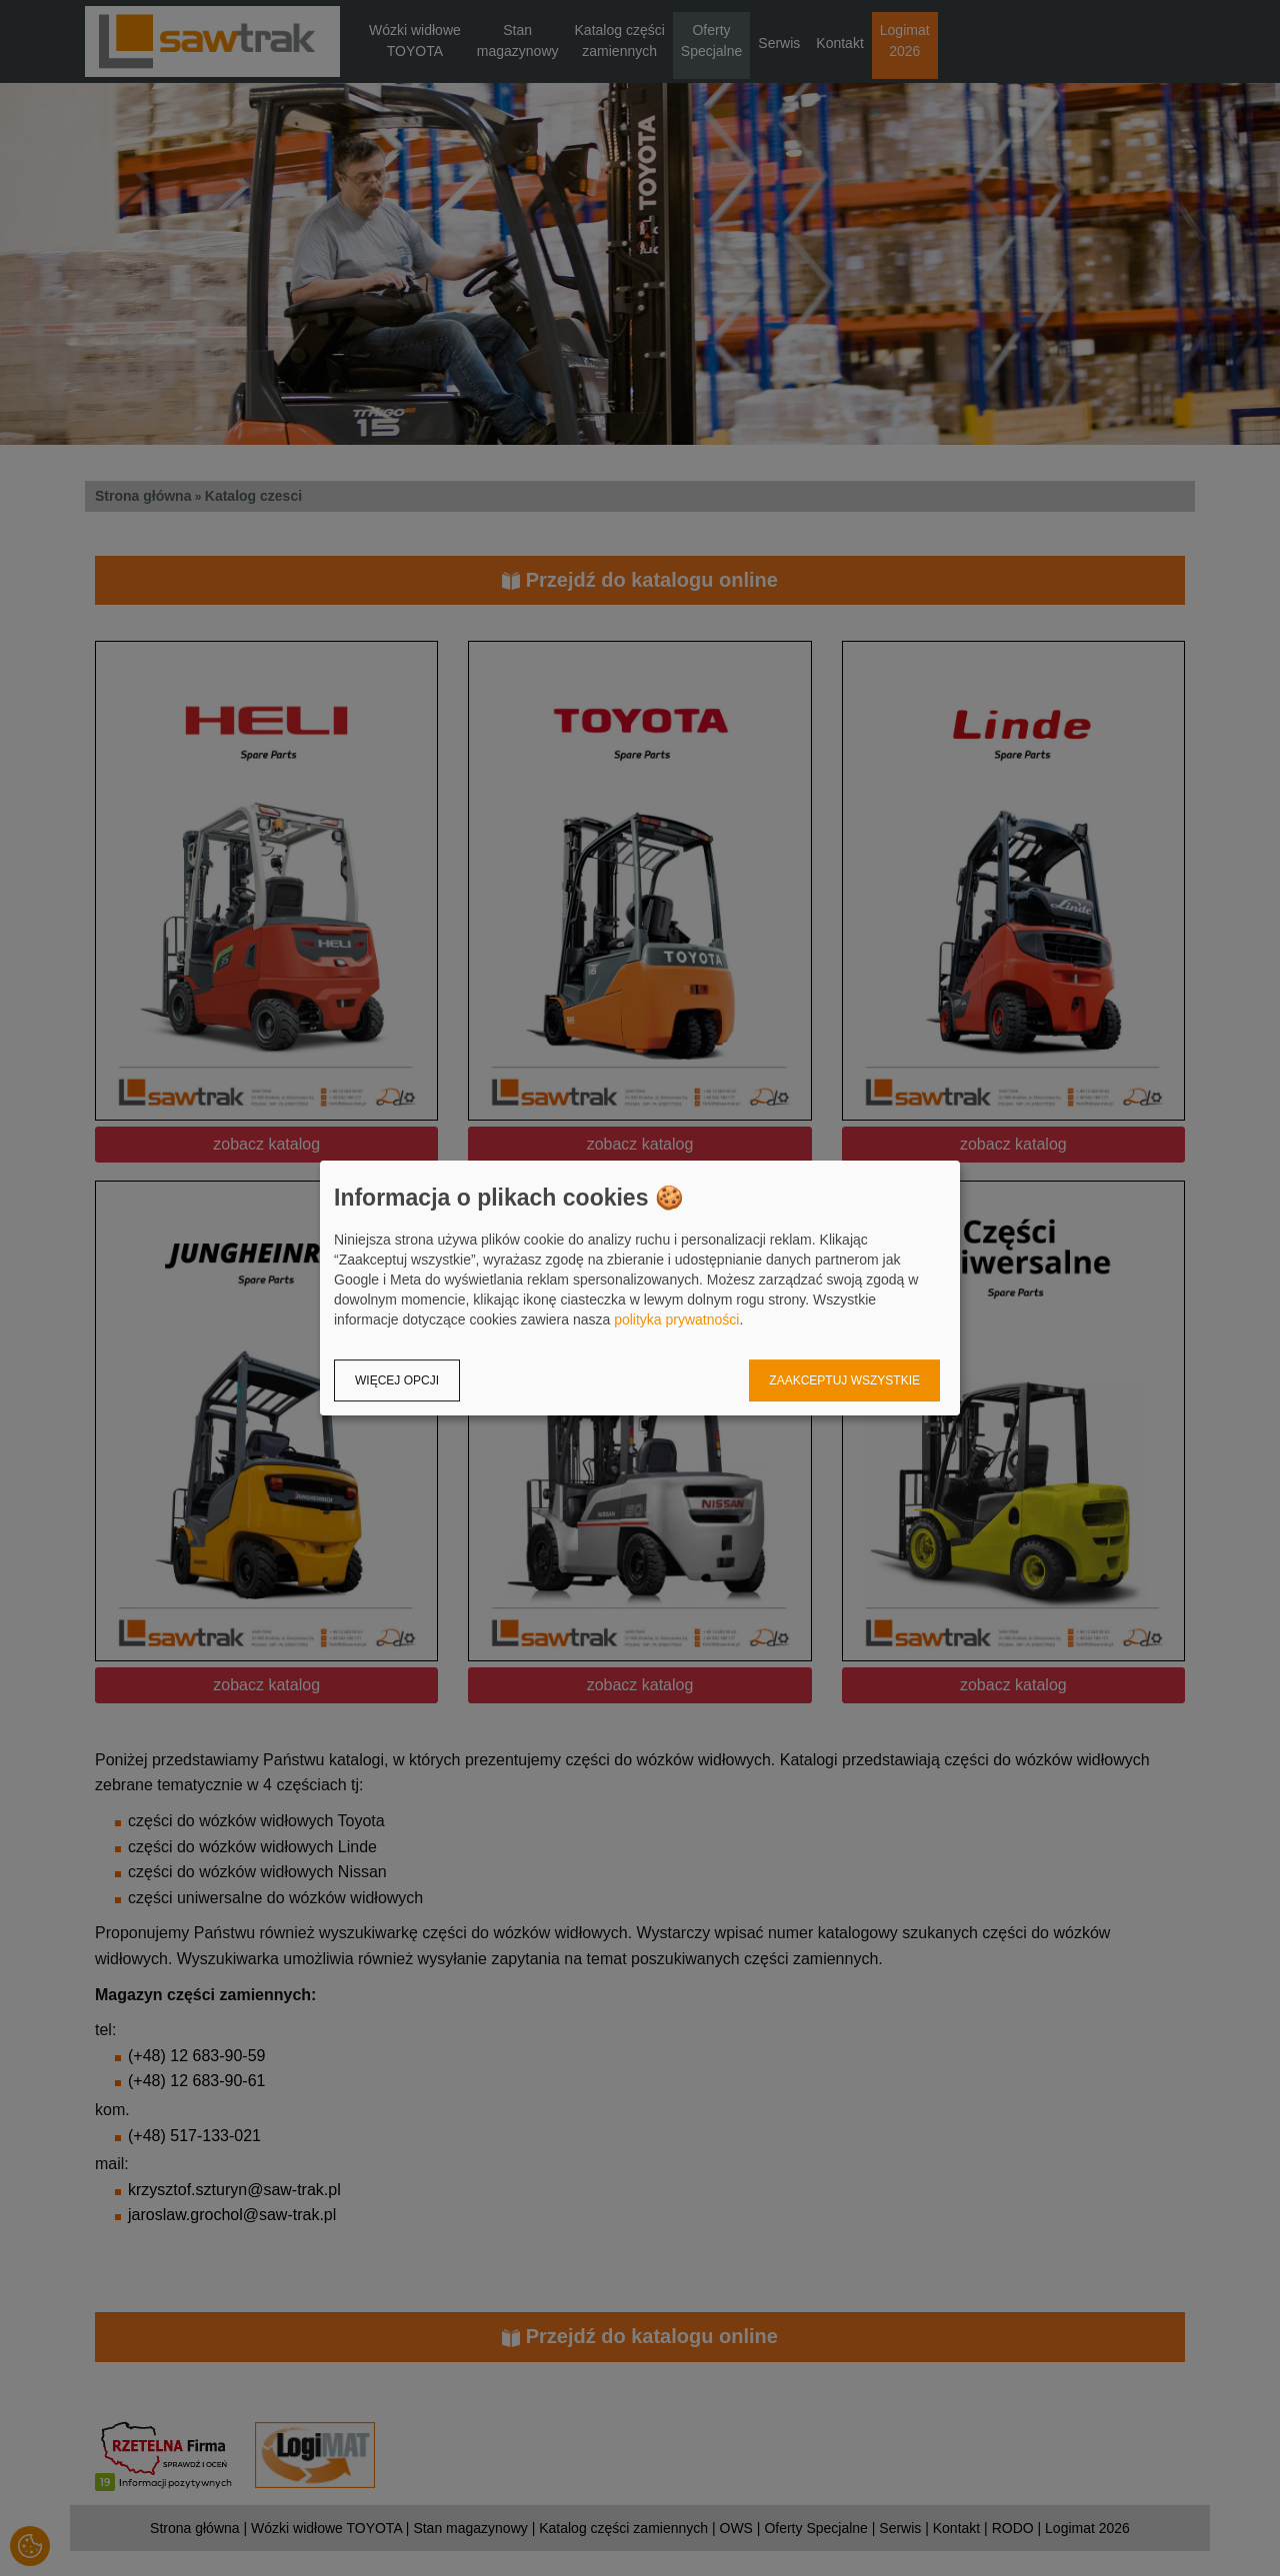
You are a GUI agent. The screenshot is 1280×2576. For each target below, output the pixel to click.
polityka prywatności (676, 1319)
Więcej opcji (397, 1380)
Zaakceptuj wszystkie (844, 1380)
